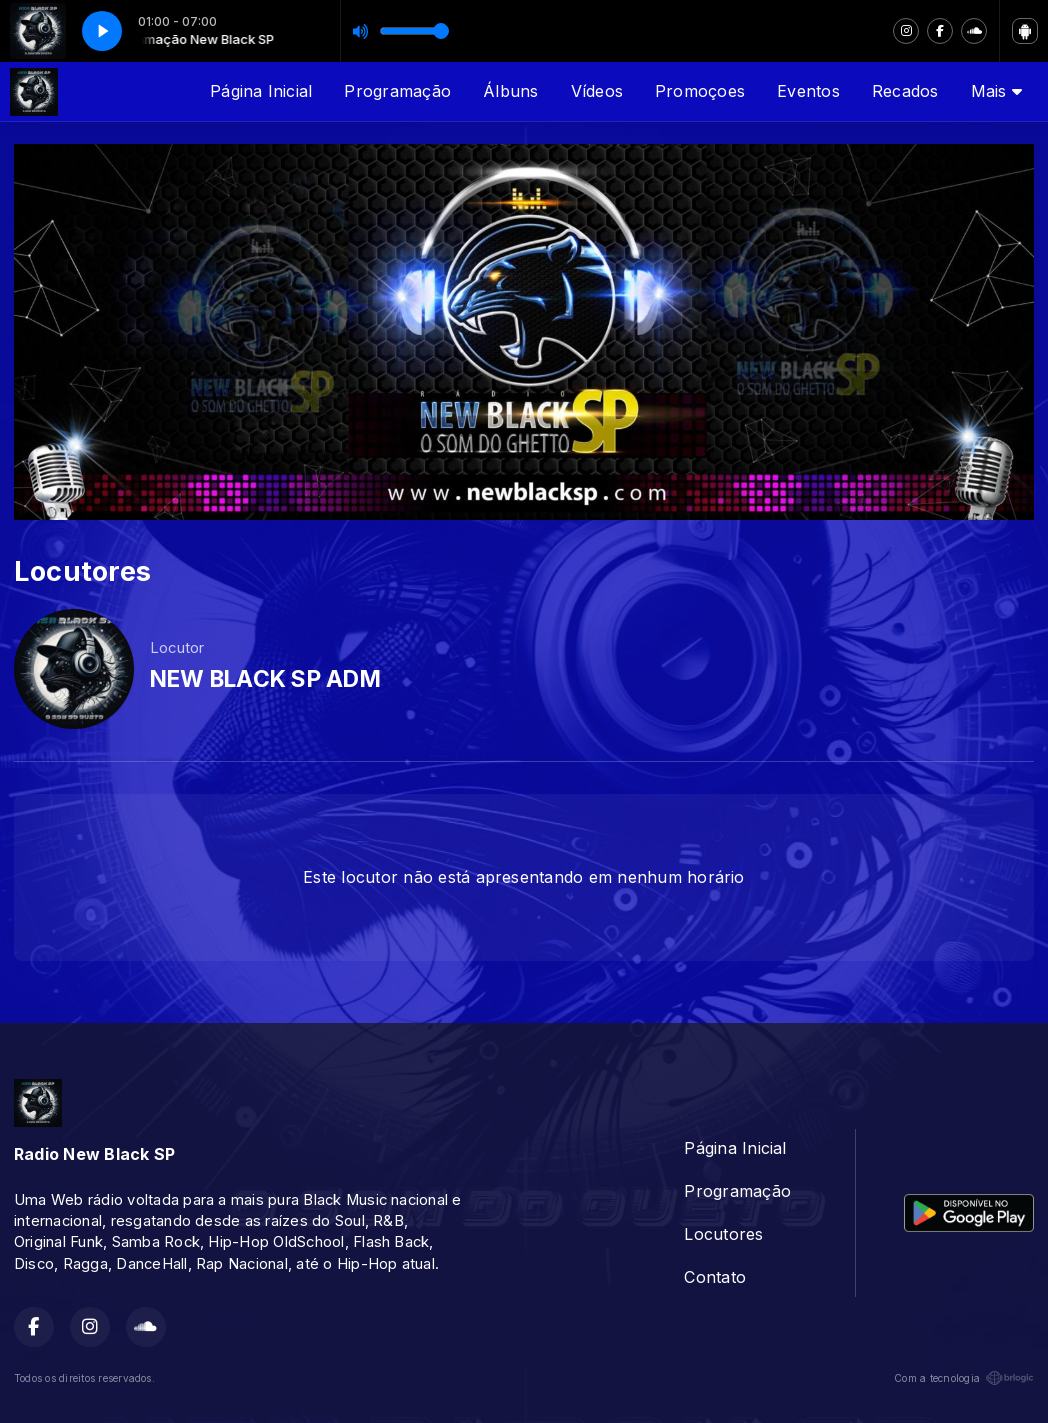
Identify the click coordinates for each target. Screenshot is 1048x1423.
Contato (715, 1277)
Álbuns (510, 91)
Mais (996, 91)
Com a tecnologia (964, 1378)
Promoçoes (700, 91)
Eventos (808, 91)
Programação (397, 91)
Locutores (723, 1234)
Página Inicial (261, 91)
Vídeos (597, 91)
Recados (905, 91)
